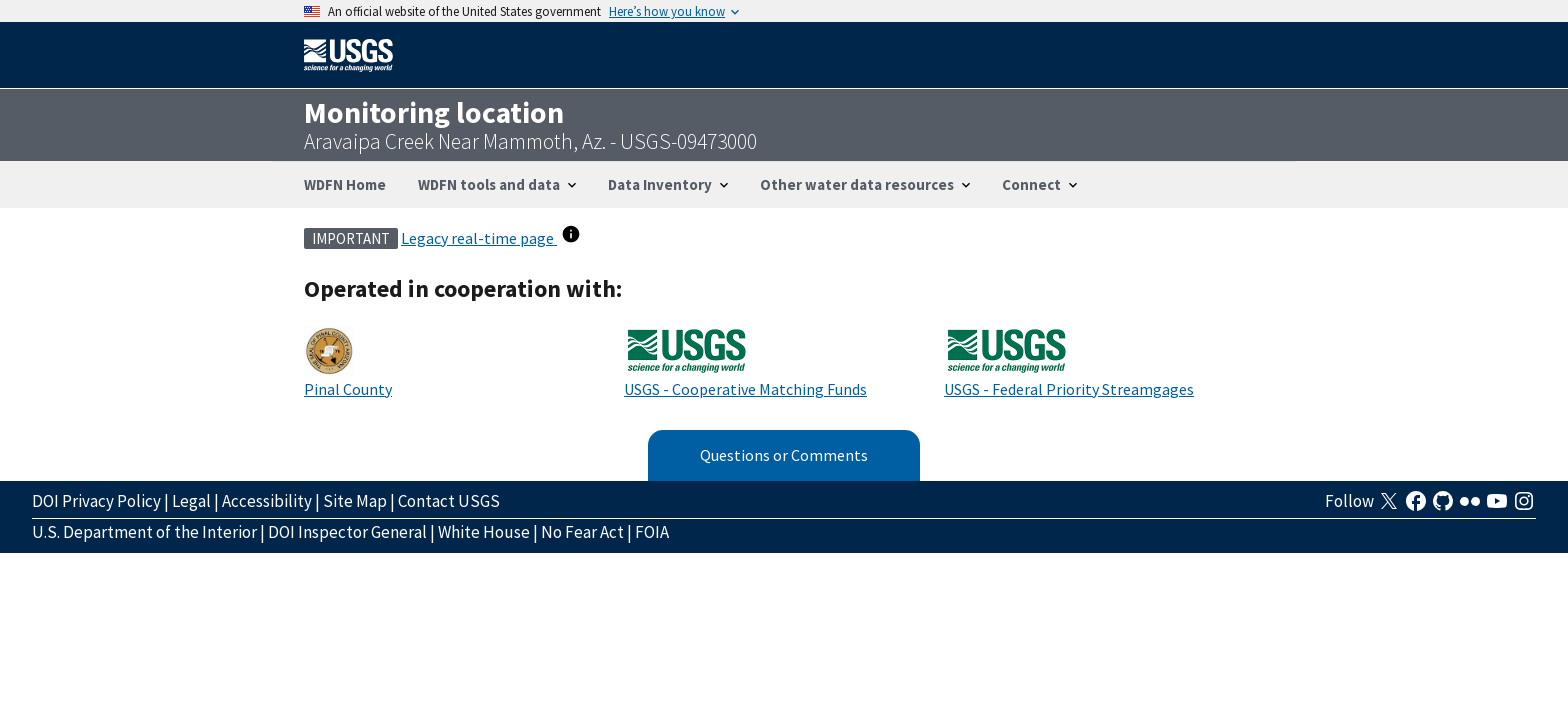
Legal (191, 501)
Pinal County (348, 389)
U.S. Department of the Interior (144, 532)
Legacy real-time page (479, 238)
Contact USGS (449, 501)
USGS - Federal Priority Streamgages (1069, 389)
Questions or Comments (784, 455)
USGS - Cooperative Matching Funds (745, 389)
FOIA (652, 532)
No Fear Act (582, 532)
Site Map (355, 501)
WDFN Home (345, 184)
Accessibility (267, 501)
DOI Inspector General (347, 532)
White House (484, 532)
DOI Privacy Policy (96, 501)
